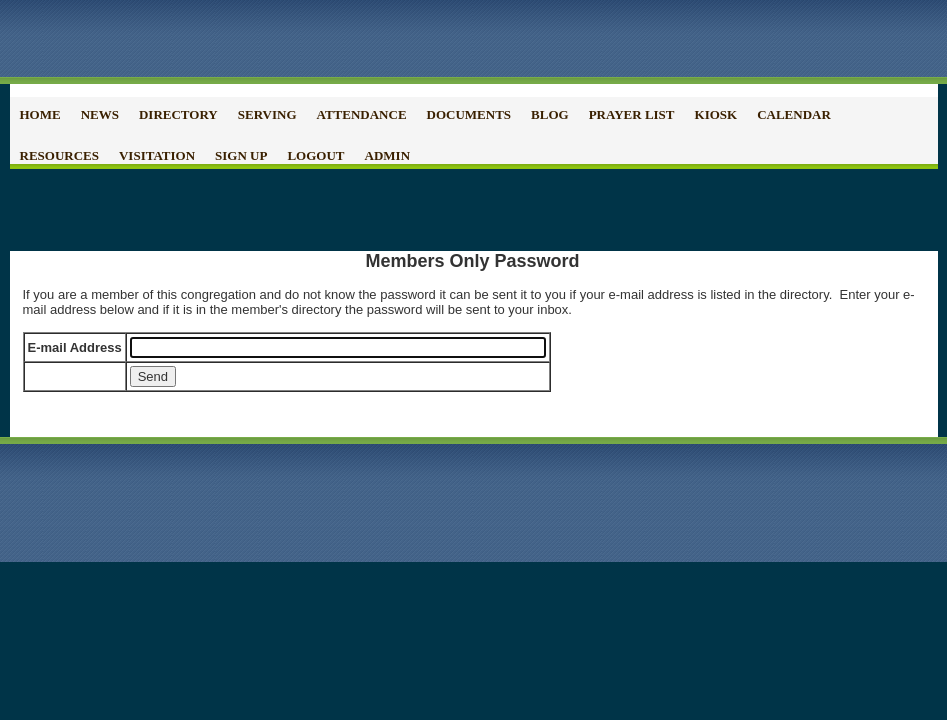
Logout (315, 155)
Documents (469, 114)
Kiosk (716, 114)
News (100, 114)
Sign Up (241, 155)
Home (40, 114)
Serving (267, 114)
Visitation (157, 155)
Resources (59, 155)
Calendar (794, 114)
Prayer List (632, 114)
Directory (178, 114)
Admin (388, 155)
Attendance (362, 114)
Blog (550, 114)
